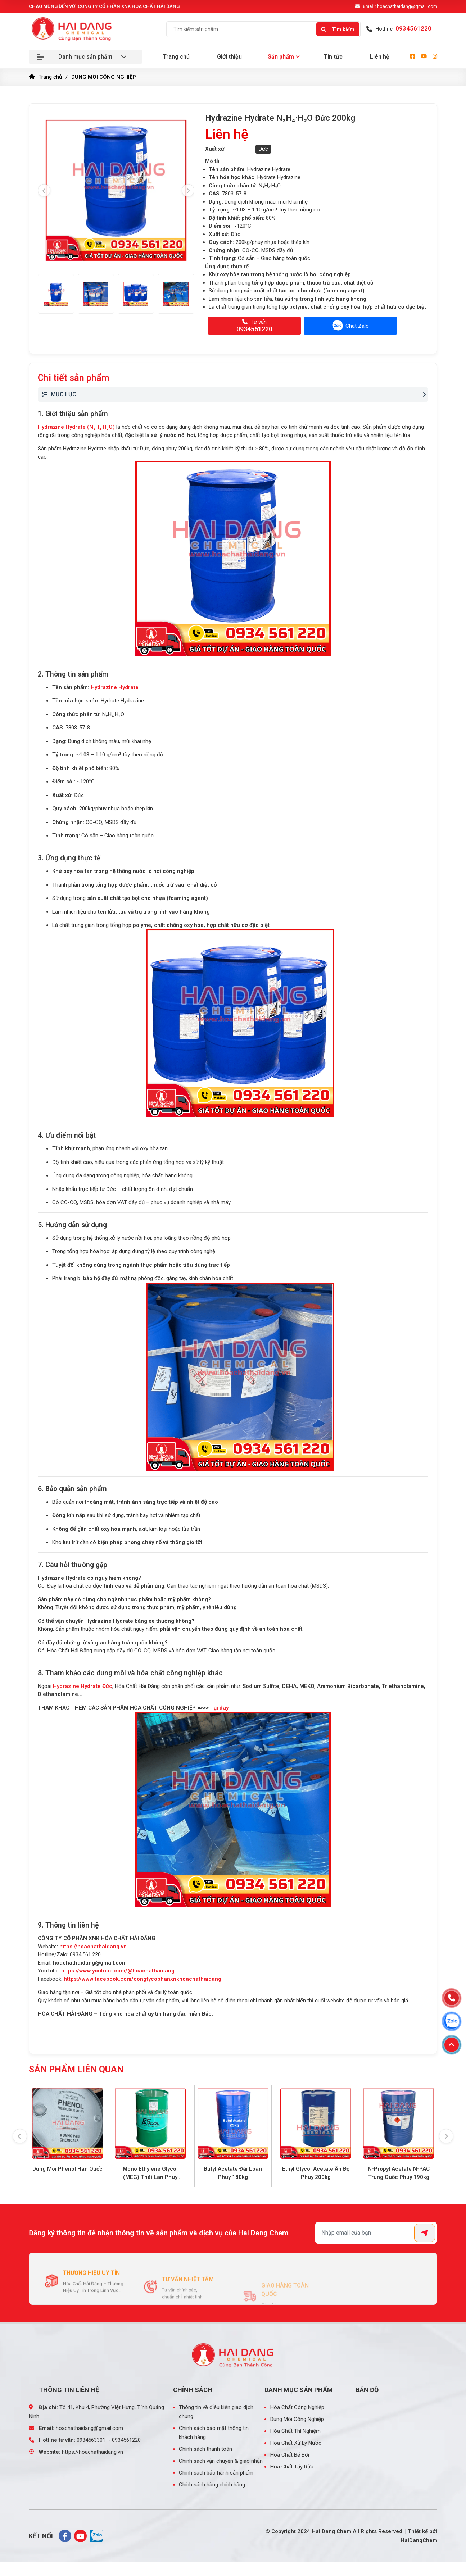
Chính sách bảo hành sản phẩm (216, 2472)
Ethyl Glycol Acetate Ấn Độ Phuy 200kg (315, 2173)
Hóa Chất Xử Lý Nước (295, 2442)
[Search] (337, 28)
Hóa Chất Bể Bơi (289, 2454)
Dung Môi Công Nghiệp (297, 2418)
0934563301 (91, 2439)
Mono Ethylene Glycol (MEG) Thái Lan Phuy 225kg (150, 2173)
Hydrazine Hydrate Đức (82, 1686)
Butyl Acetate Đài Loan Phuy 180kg (233, 2173)
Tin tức (333, 56)
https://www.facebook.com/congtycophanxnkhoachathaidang (142, 1979)
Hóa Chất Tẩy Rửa (291, 2466)
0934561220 (126, 2439)
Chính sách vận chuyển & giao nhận (221, 2460)
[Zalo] (451, 2021)
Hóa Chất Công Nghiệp (297, 2406)
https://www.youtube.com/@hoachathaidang (118, 1970)
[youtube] (424, 57)
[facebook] (412, 57)
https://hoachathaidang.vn (93, 1946)
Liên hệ (379, 56)
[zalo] (96, 2535)
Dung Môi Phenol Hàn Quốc (67, 2169)
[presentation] (44, 190)
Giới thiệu (229, 56)
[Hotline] (451, 1998)
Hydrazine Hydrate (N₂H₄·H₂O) (76, 427)
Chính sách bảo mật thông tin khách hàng (214, 2432)
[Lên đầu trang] (451, 2045)
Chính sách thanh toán (205, 2448)
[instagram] (435, 57)
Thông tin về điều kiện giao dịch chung (216, 2411)
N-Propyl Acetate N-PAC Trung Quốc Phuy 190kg (399, 2173)
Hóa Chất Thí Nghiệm (295, 2430)
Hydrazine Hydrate (115, 687)
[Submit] (424, 2232)
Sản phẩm (281, 56)
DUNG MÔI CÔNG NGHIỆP (103, 77)
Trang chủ (176, 56)
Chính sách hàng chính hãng (212, 2484)
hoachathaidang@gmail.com (400, 6)
